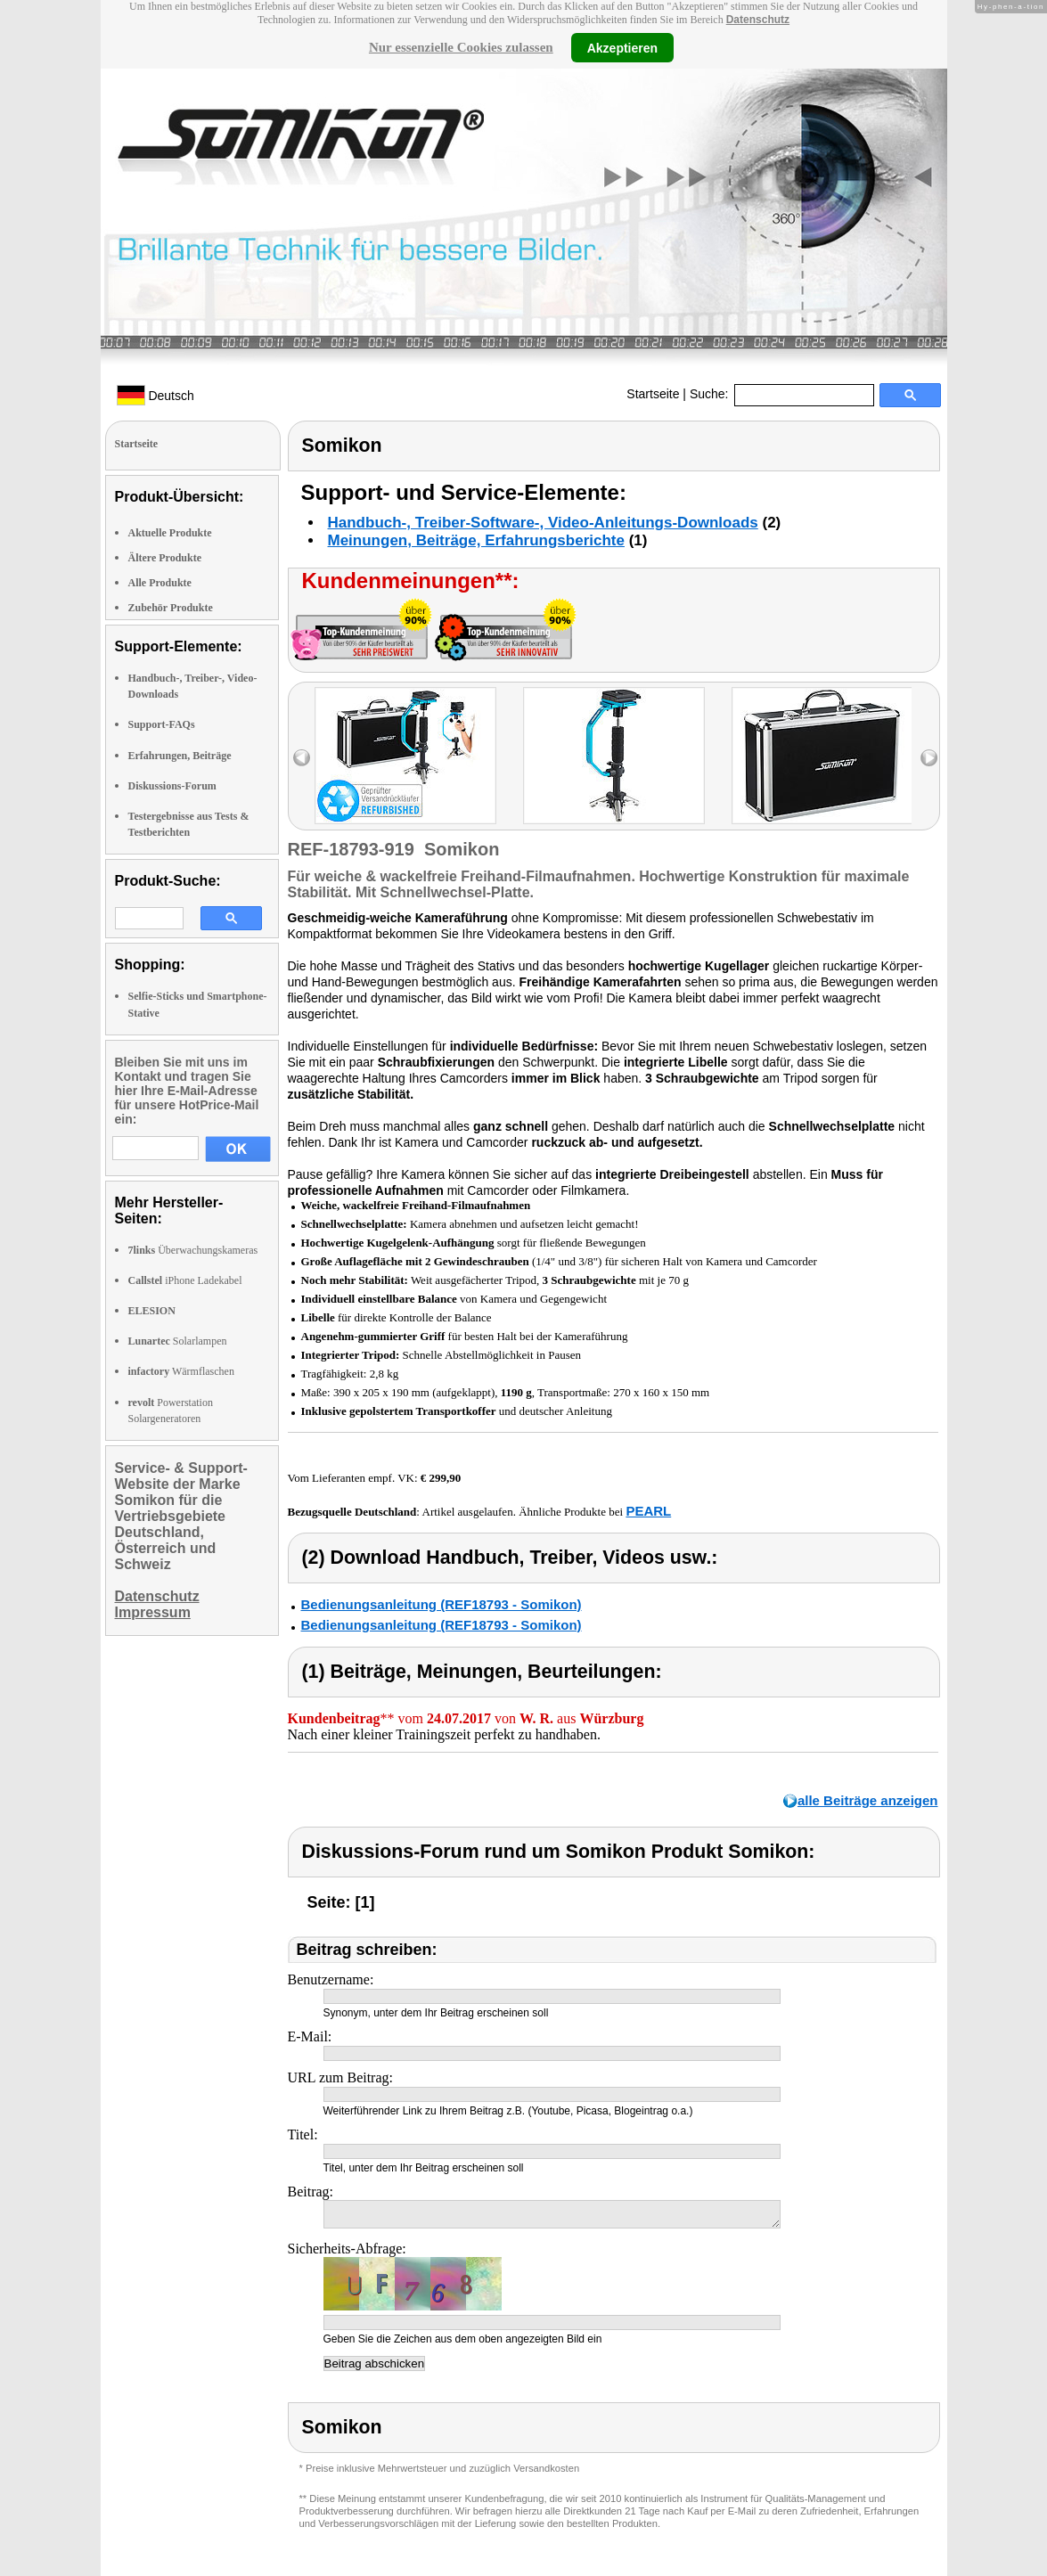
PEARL (648, 1510)
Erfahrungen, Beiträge (180, 755)
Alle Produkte (160, 583)
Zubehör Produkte (170, 607)
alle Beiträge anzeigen (868, 1800)
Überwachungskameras (193, 1250)
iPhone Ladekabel (185, 1280)
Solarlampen (177, 1341)
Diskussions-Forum (172, 786)
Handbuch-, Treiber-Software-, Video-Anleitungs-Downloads (543, 522)
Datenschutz (757, 19)
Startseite (652, 394)
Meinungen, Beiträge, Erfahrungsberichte (476, 540)
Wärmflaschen (181, 1371)
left (301, 757)
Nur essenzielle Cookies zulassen (461, 47)
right (928, 757)
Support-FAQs (161, 724)
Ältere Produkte (165, 558)
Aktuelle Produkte (170, 533)
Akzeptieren (622, 47)
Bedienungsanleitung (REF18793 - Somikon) (441, 1604)
